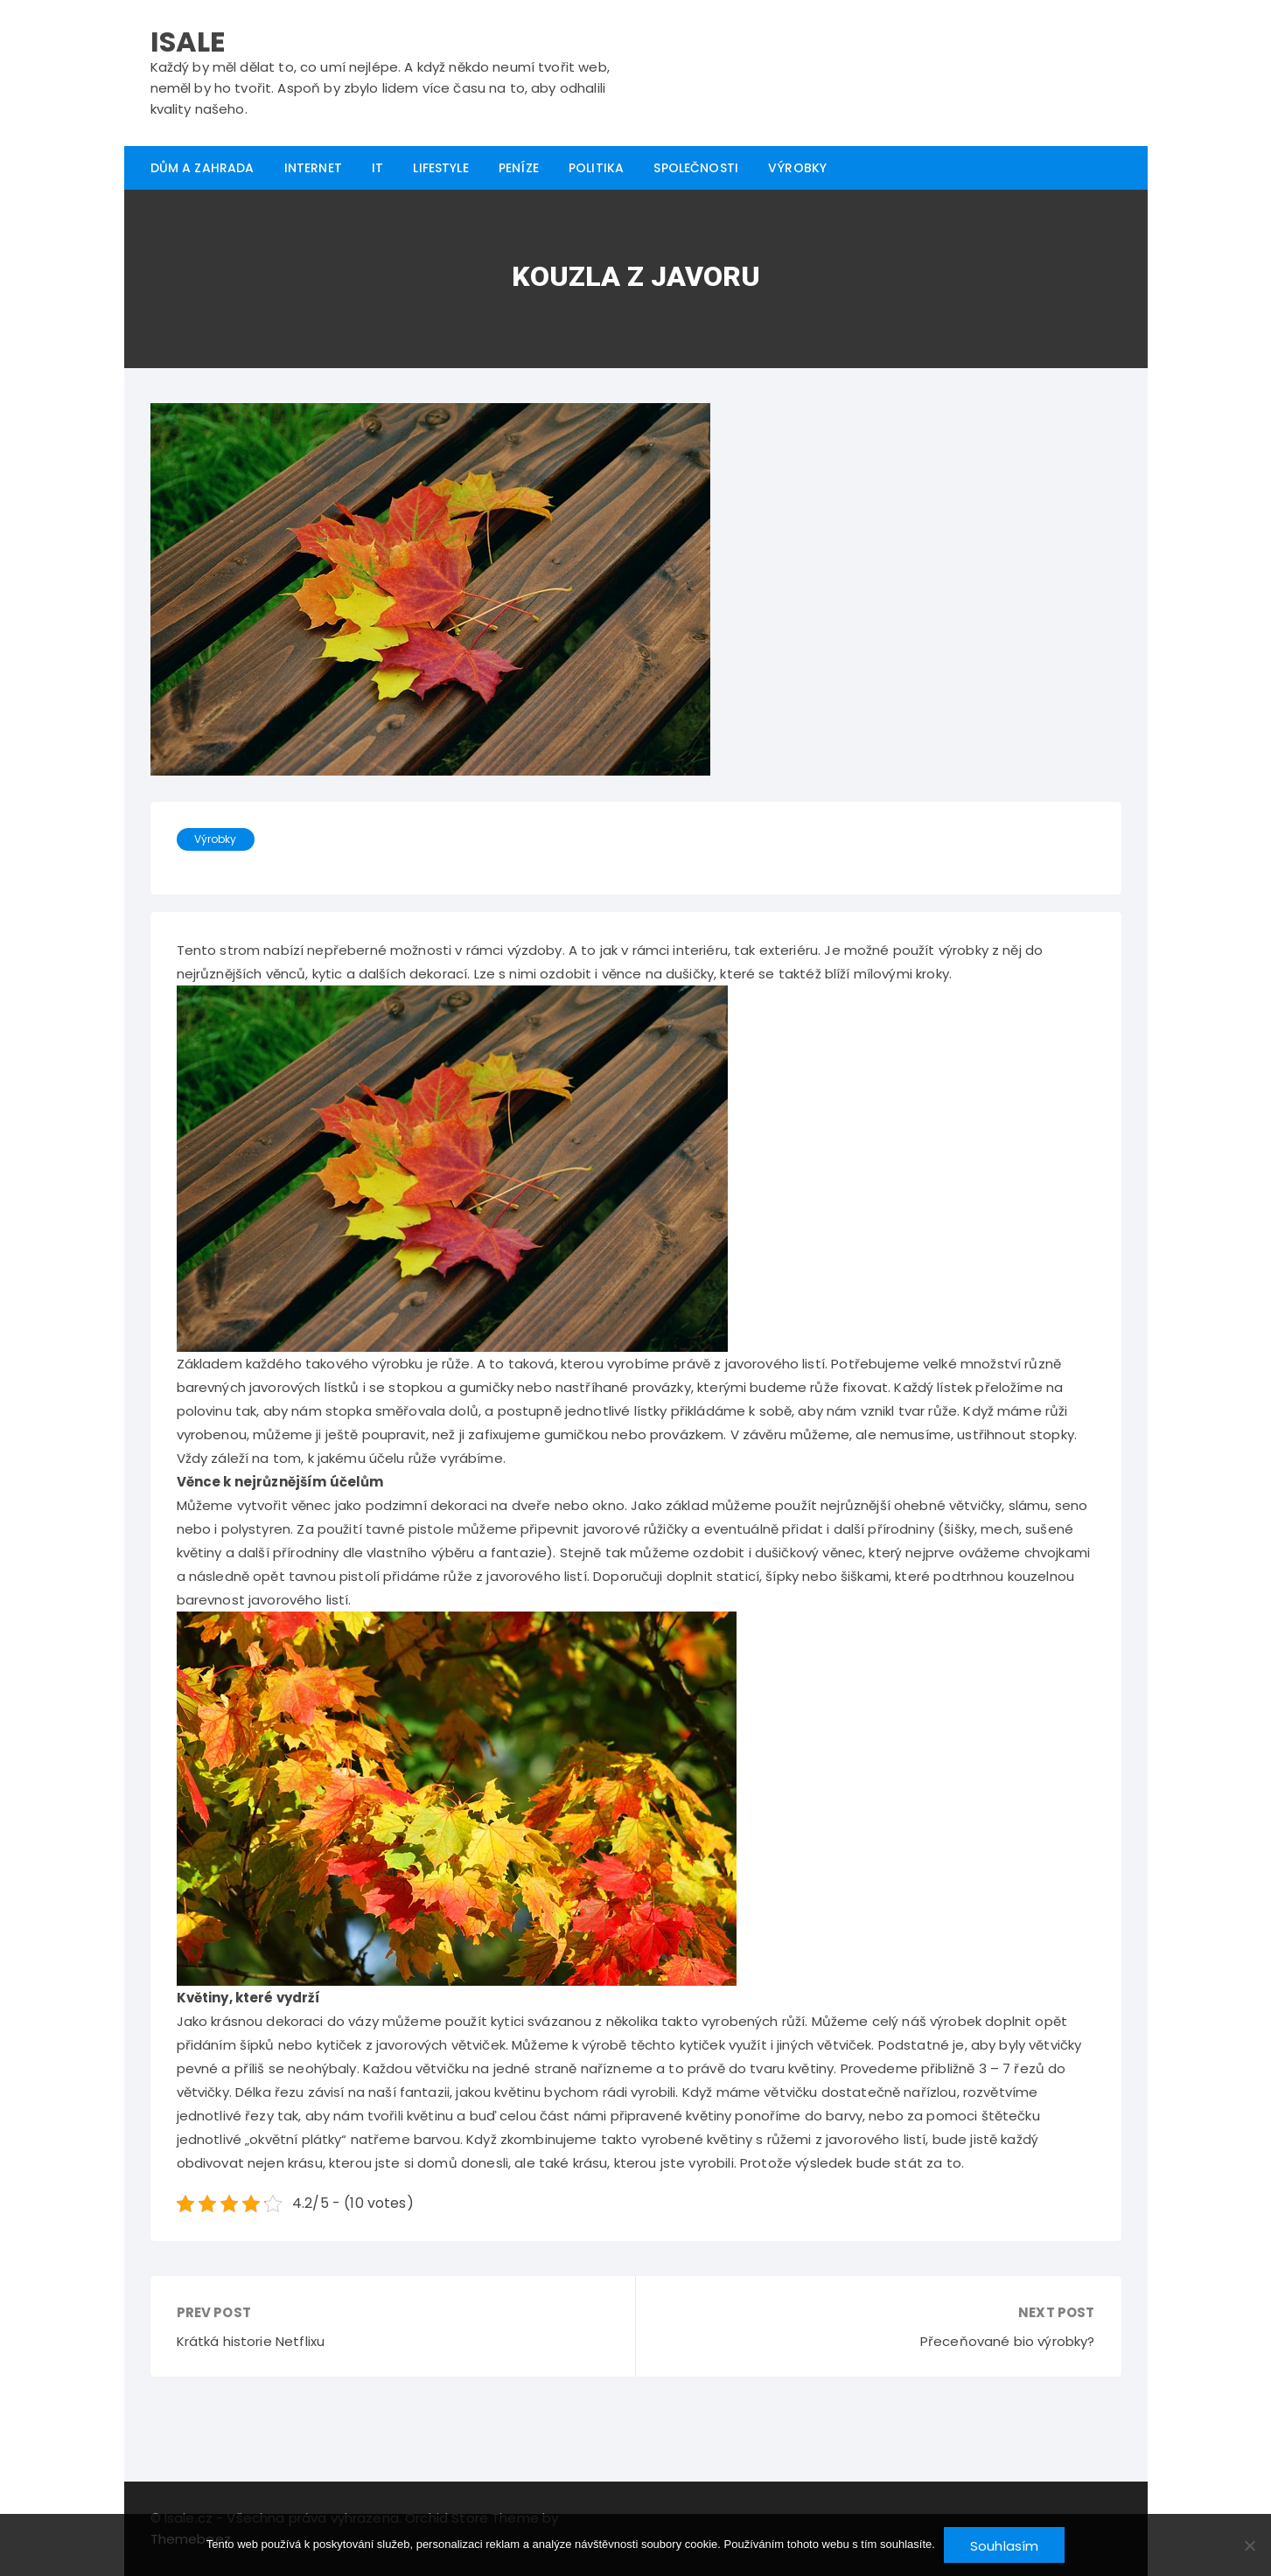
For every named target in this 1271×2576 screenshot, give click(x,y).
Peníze (519, 168)
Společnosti (695, 168)
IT (377, 168)
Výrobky (797, 168)
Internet (313, 168)
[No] (1249, 2545)
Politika (596, 168)
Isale (188, 41)
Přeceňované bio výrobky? (1007, 2341)
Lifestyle (440, 168)
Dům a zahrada (202, 168)
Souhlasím (1004, 2546)
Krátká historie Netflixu (251, 2341)
